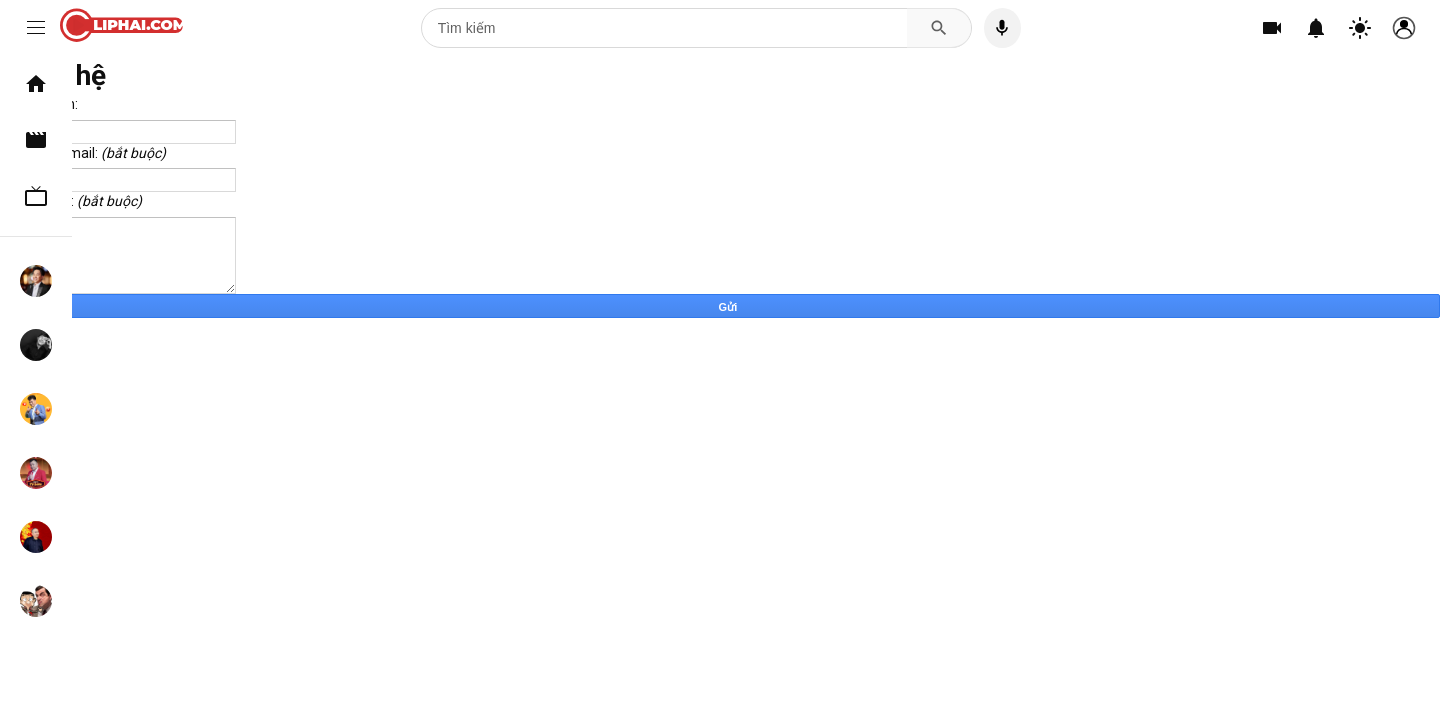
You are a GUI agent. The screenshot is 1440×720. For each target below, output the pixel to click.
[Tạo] (1272, 28)
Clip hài (36, 140)
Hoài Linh (36, 281)
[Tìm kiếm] (664, 28)
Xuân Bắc (36, 409)
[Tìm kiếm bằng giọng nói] (1002, 28)
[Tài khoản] (1404, 28)
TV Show (36, 196)
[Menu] (36, 28)
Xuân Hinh (36, 537)
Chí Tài (36, 345)
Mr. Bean (36, 601)
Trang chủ (36, 84)
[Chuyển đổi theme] (1360, 28)
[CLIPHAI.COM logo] (126, 28)
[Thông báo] (1316, 28)
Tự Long (36, 473)
